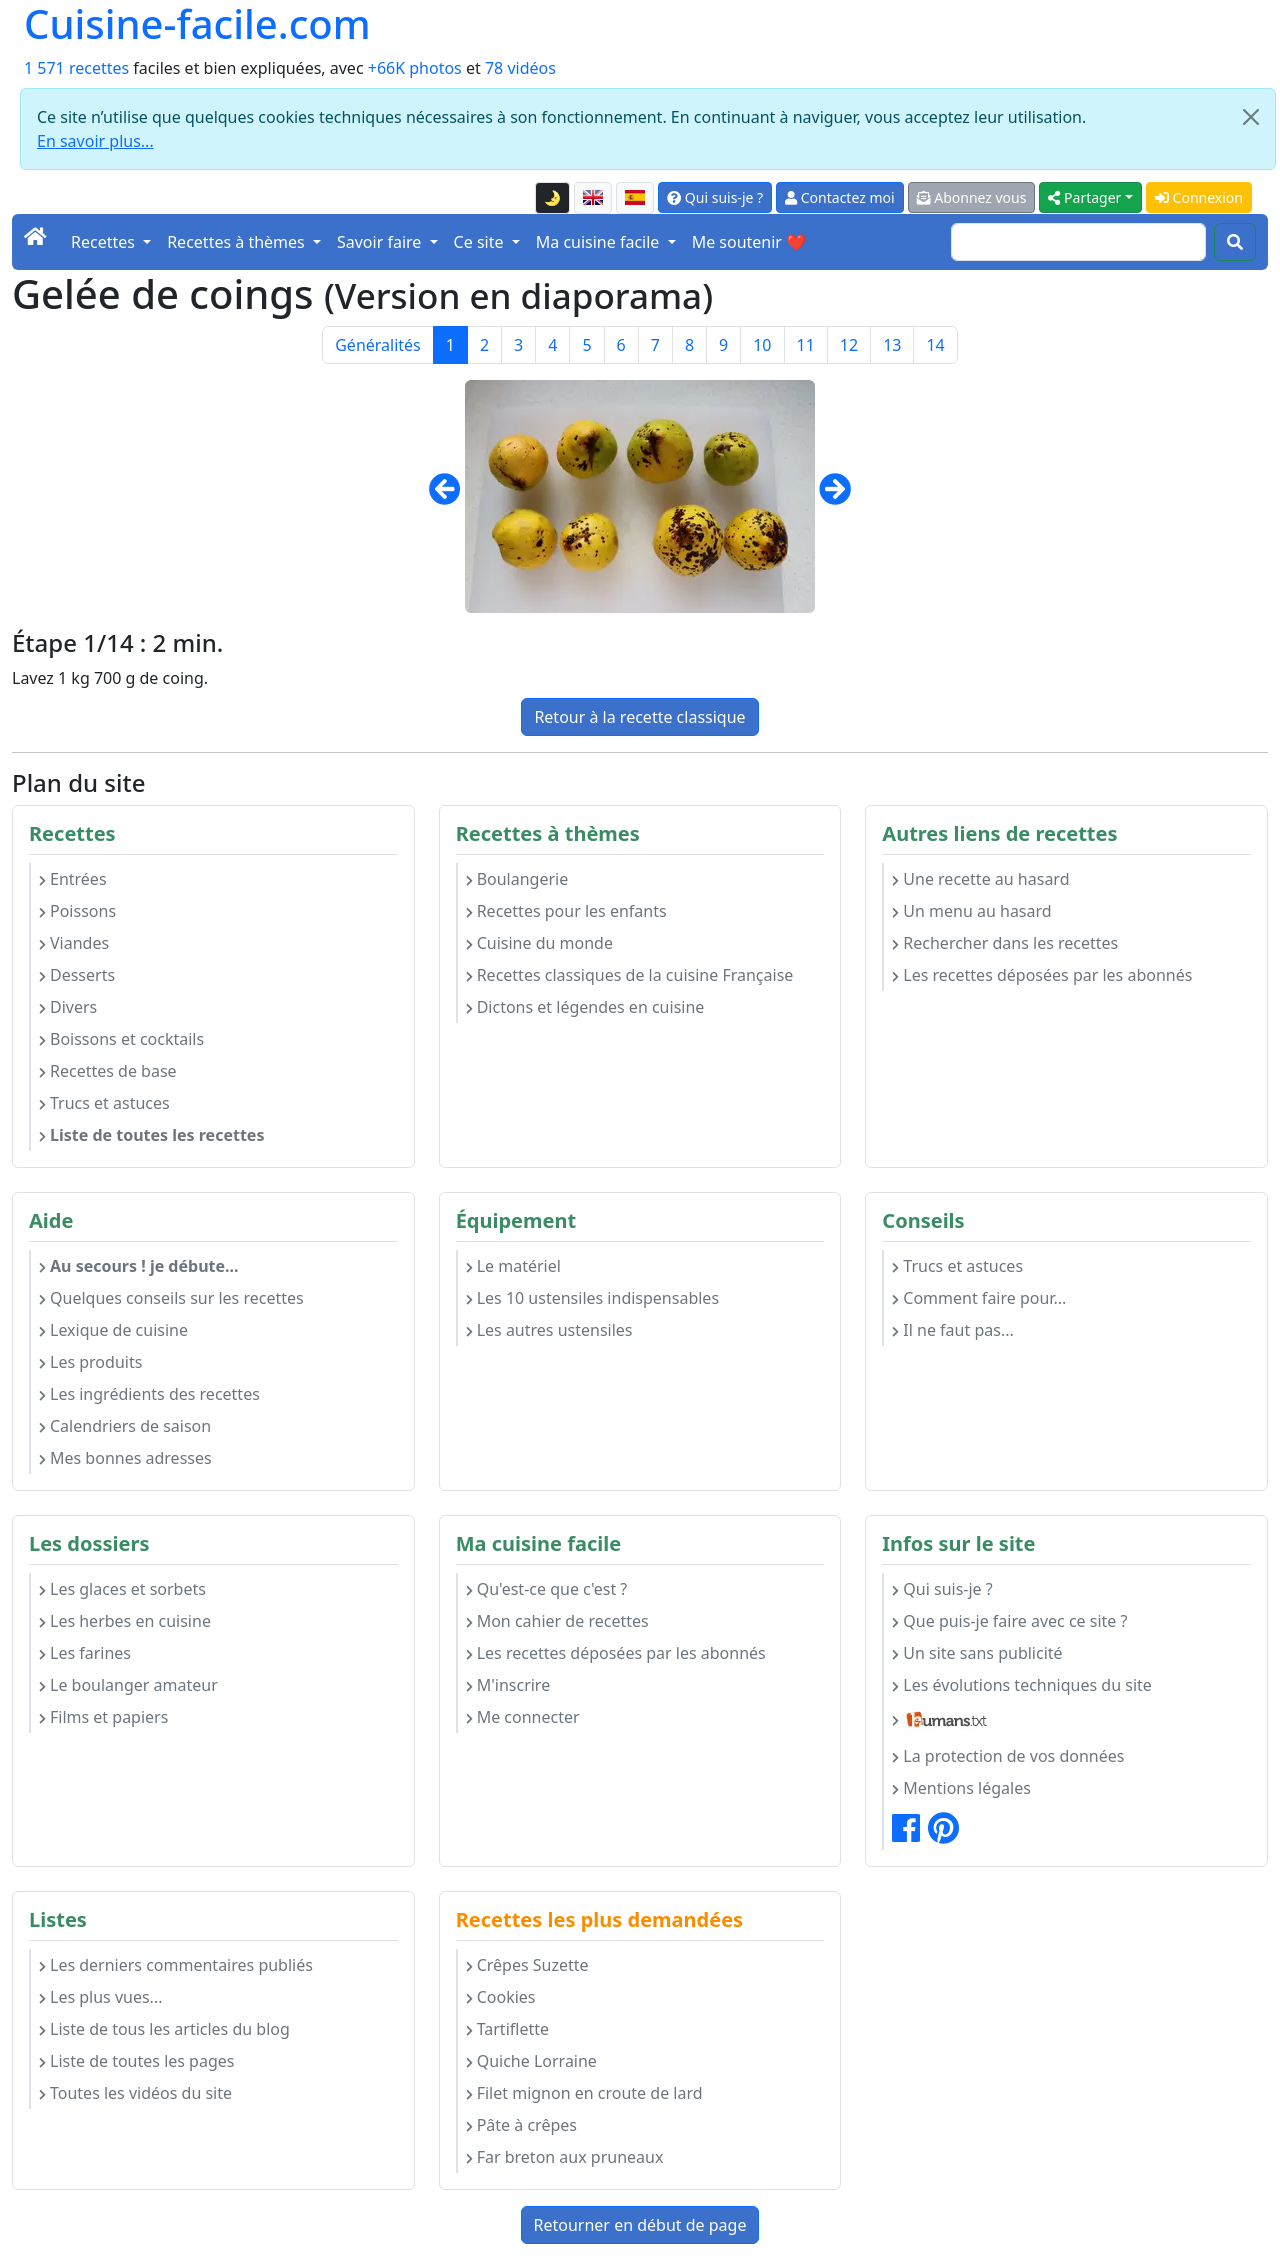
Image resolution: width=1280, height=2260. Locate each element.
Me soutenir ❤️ (749, 242)
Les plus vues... (100, 1997)
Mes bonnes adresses (125, 1458)
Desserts (77, 975)
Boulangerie (517, 879)
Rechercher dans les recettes (1005, 943)
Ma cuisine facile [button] (600, 242)
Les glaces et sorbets (122, 1589)
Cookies (501, 1997)
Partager (1084, 197)
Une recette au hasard (980, 879)
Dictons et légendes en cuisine (585, 1007)
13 (892, 345)
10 (762, 345)
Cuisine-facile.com (197, 24)
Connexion (1199, 197)
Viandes (74, 943)
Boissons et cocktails (121, 1039)
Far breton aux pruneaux (565, 2157)
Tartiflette (507, 2029)
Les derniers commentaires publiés (176, 1965)
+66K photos (415, 68)
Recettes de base (108, 1071)
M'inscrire (508, 1685)
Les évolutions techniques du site (1022, 1685)
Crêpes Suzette (527, 1965)
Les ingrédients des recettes (149, 1394)
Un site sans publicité (977, 1653)
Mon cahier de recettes (557, 1621)
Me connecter (523, 1717)
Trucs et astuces (104, 1103)
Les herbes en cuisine (125, 1621)
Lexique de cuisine (113, 1330)
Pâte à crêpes (521, 2125)
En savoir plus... (95, 141)
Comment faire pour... (979, 1298)
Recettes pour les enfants (566, 911)
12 (849, 345)
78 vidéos (520, 68)
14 (935, 345)
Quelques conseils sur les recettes (171, 1298)
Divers (68, 1007)
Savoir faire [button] (381, 242)
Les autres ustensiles (549, 1330)
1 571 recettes (76, 68)
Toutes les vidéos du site (135, 2093)
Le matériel (513, 1266)
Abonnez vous (972, 197)
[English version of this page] (593, 198)
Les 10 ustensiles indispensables (592, 1298)
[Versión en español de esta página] (635, 198)
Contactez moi (839, 197)
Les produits (90, 1362)
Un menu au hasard (971, 911)
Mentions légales (961, 1788)
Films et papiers (103, 1717)
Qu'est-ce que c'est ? (547, 1589)
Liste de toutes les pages (136, 2061)
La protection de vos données (1008, 1756)
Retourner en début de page (640, 2225)
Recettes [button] (105, 242)
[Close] (1251, 117)
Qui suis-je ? (715, 197)
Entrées (73, 879)
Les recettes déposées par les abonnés (1042, 975)
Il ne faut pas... (952, 1330)
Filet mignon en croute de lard (584, 2093)
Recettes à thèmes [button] (238, 242)
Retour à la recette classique (639, 717)
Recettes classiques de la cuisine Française (630, 975)
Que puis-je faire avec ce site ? (1009, 1621)
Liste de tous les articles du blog (164, 2029)
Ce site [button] (481, 242)
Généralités (378, 345)
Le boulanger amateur (128, 1685)
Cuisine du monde (539, 943)
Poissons (77, 911)
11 (806, 345)
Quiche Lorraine (531, 2061)
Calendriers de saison (125, 1426)
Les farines (85, 1653)
